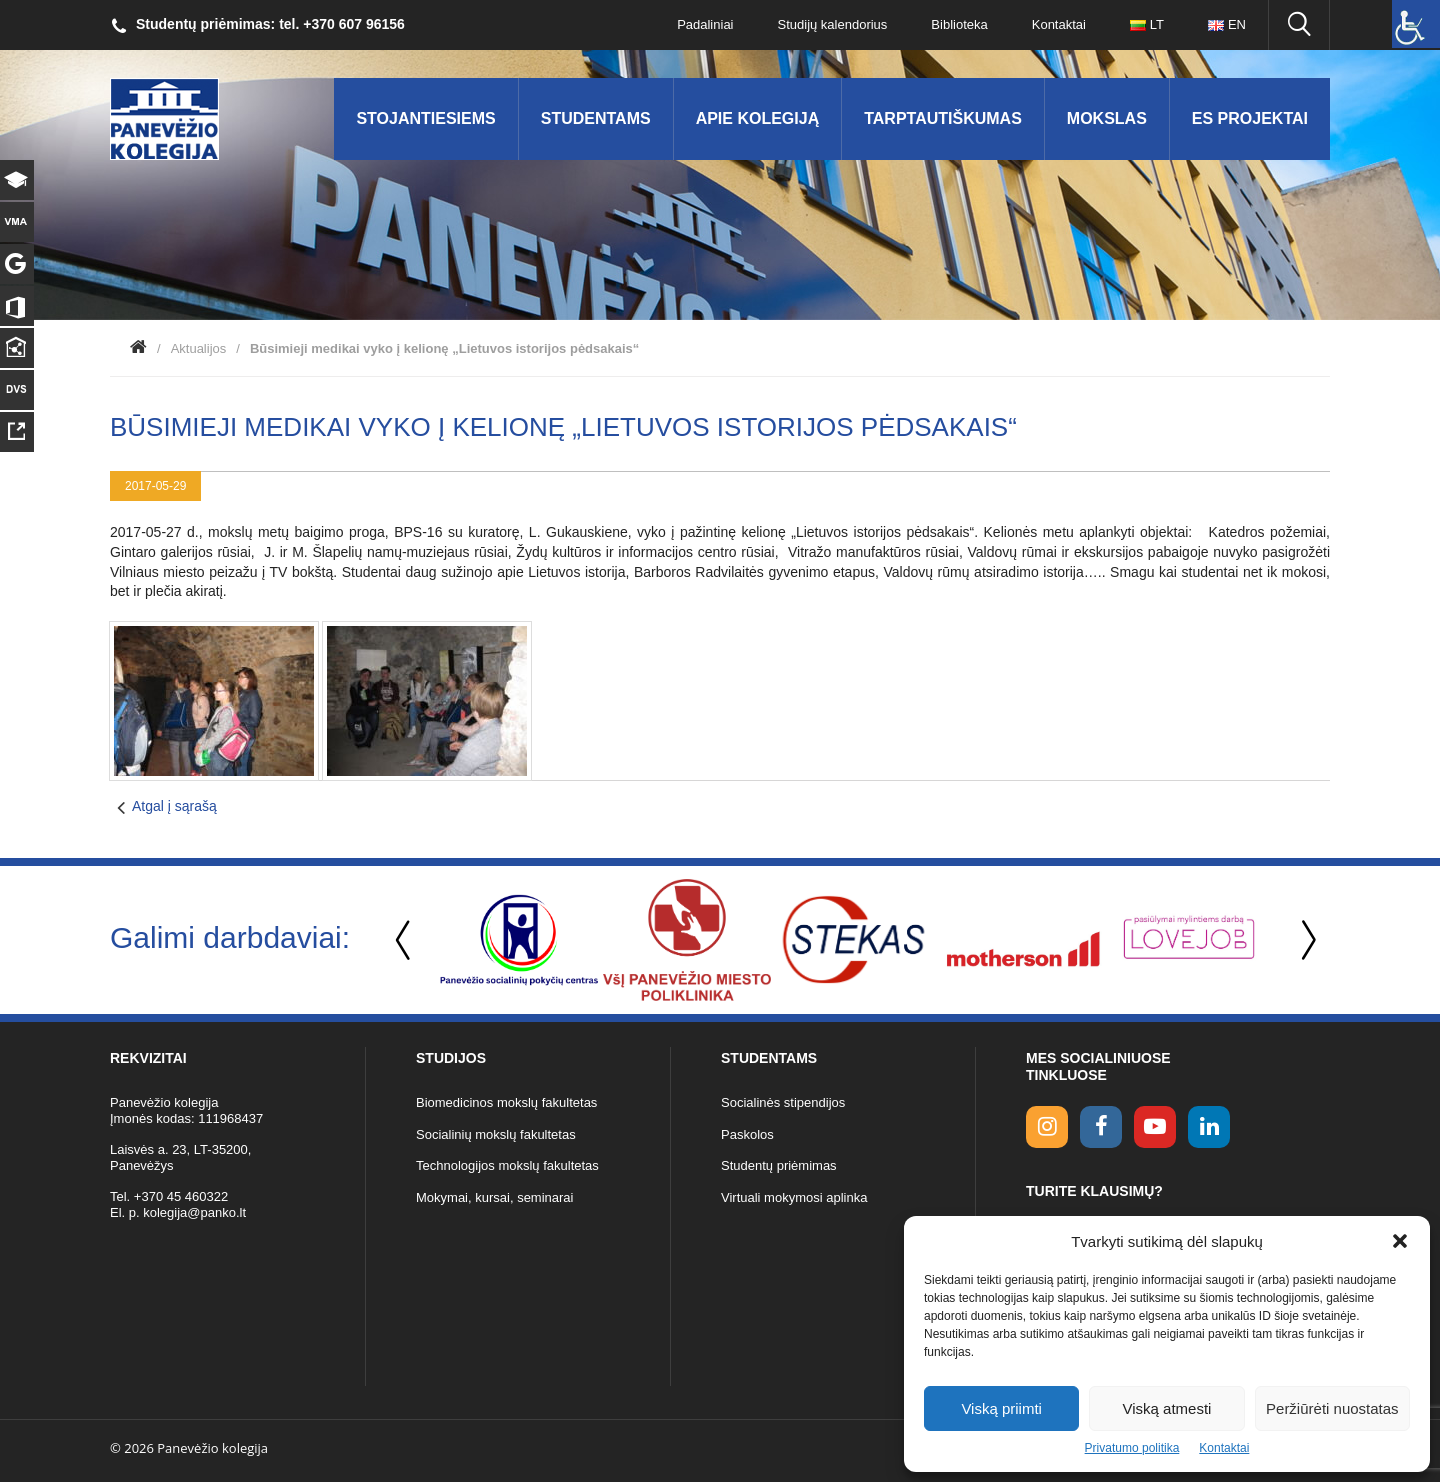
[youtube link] (1155, 1127)
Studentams (596, 118)
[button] (1400, 1241)
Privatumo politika (1132, 1448)
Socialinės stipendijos (783, 1102)
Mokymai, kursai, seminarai (495, 1197)
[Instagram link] (1047, 1127)
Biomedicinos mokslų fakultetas (506, 1102)
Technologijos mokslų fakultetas (507, 1165)
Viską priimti (1001, 1408)
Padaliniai (705, 24)
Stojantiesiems (425, 118)
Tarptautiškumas (943, 118)
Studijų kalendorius (833, 24)
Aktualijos (199, 348)
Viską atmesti (1167, 1408)
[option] (519, 940)
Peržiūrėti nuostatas (1332, 1408)
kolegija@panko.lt (194, 1212)
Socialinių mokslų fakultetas (496, 1134)
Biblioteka (959, 24)
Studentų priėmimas (779, 1165)
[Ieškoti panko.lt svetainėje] (1299, 25)
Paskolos (747, 1134)
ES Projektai (1250, 118)
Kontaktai (1224, 1448)
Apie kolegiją (758, 118)
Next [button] (1305, 940)
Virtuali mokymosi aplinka (794, 1197)
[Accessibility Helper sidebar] (1416, 24)
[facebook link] (1101, 1127)
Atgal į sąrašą (174, 806)
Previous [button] (405, 940)
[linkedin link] (1209, 1127)
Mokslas (1107, 118)
